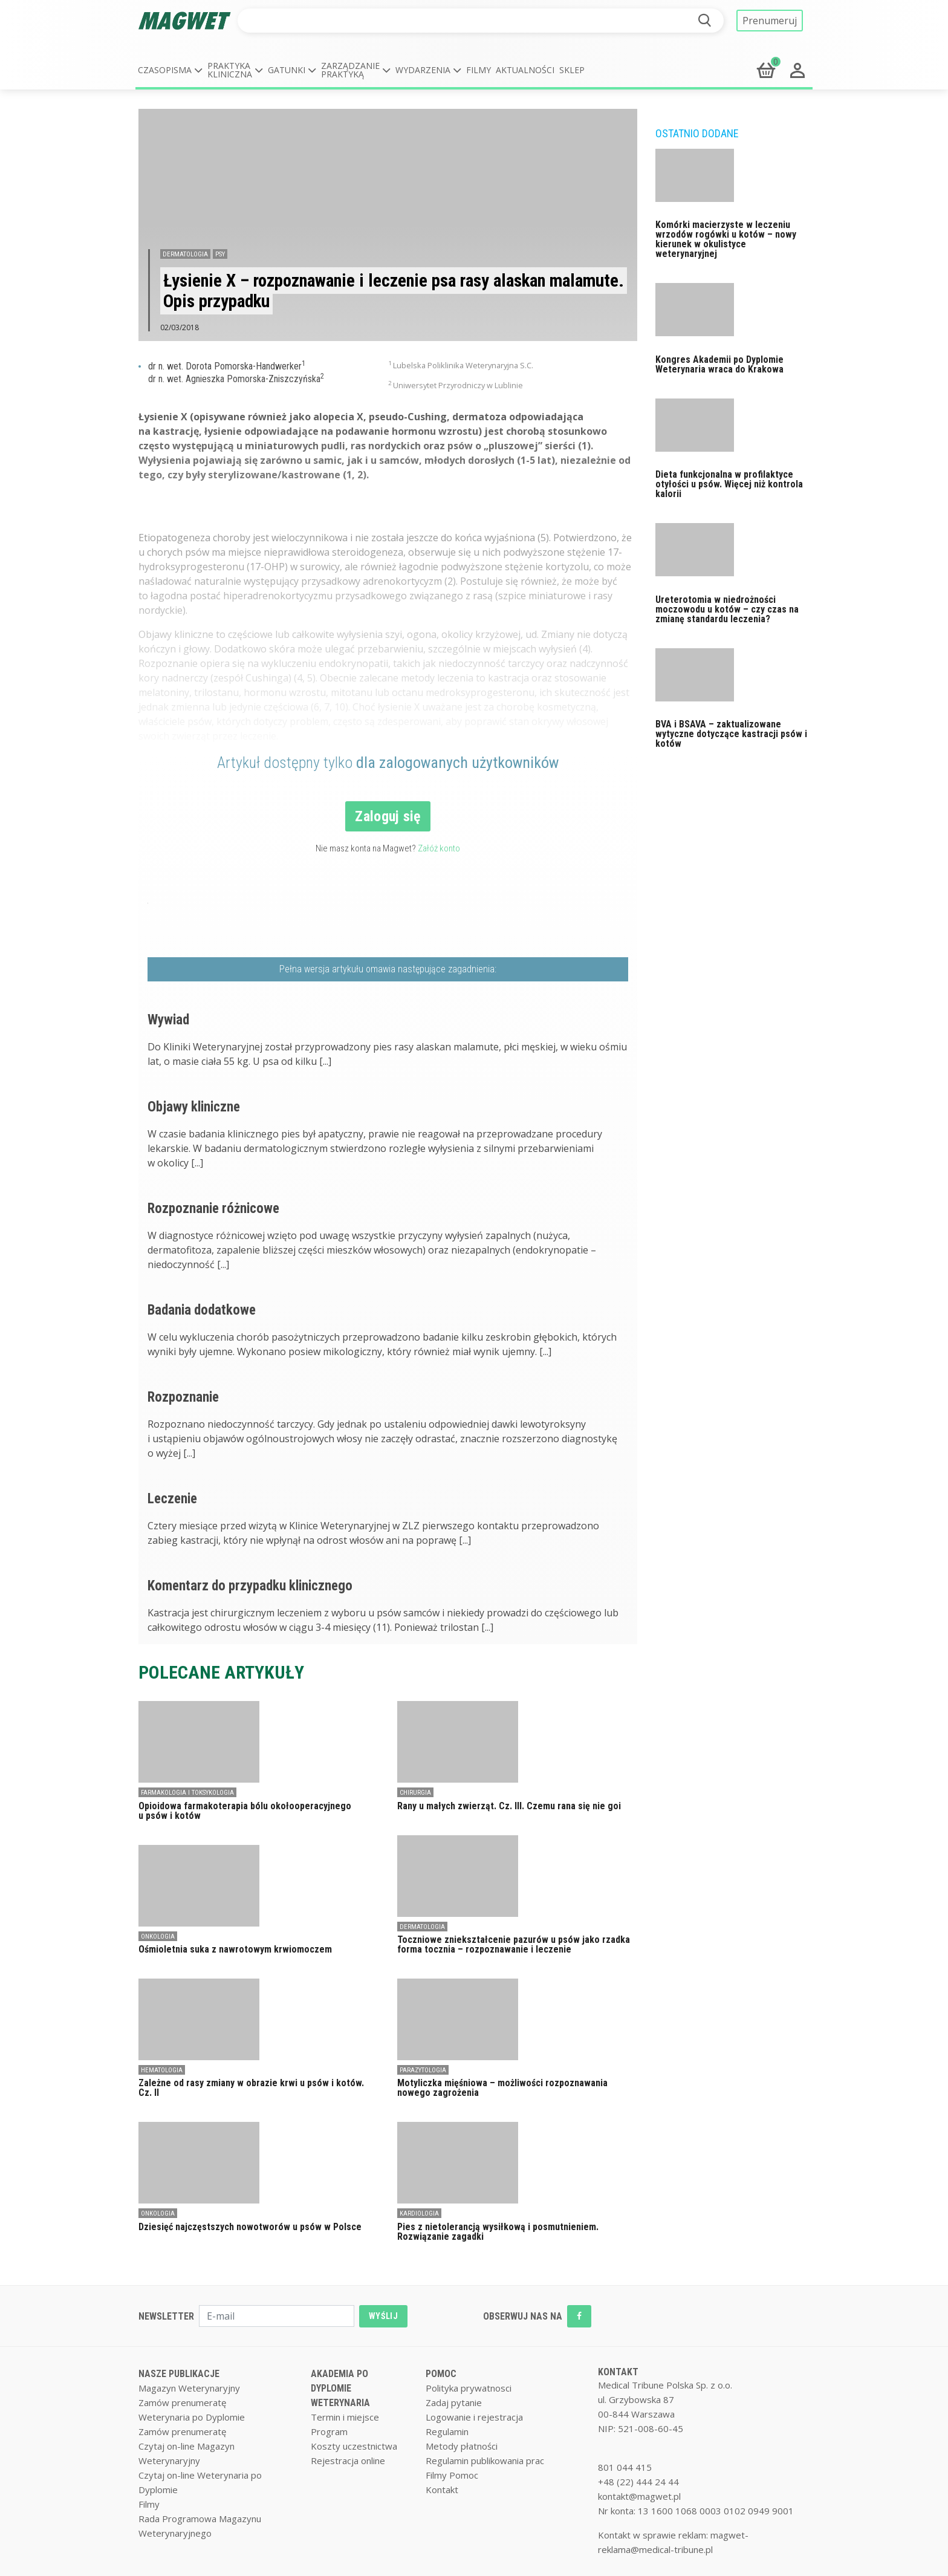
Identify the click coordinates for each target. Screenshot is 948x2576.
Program (329, 2431)
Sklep (572, 70)
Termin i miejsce (345, 2417)
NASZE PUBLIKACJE (178, 2373)
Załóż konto (439, 848)
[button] (170, 70)
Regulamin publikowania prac (485, 2460)
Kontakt (442, 2489)
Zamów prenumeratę (182, 2402)
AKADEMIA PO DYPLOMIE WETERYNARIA (340, 2388)
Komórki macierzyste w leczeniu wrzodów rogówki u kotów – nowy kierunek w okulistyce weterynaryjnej (725, 239)
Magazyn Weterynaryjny (189, 2388)
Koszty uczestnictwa (354, 2446)
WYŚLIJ (383, 2316)
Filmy (478, 70)
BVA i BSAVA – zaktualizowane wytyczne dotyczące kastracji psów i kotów (731, 733)
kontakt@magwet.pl (639, 2496)
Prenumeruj (769, 20)
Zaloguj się (388, 816)
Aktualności (525, 70)
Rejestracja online (348, 2460)
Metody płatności (462, 2446)
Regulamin (447, 2431)
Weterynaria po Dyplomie (191, 2417)
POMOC (441, 2373)
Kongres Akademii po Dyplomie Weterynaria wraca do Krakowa (719, 364)
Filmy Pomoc (452, 2475)
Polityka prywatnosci (468, 2388)
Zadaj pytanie (454, 2402)
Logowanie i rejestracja (474, 2417)
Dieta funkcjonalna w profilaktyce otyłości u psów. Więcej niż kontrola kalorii (729, 484)
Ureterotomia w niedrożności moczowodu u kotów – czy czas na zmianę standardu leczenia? (727, 609)
